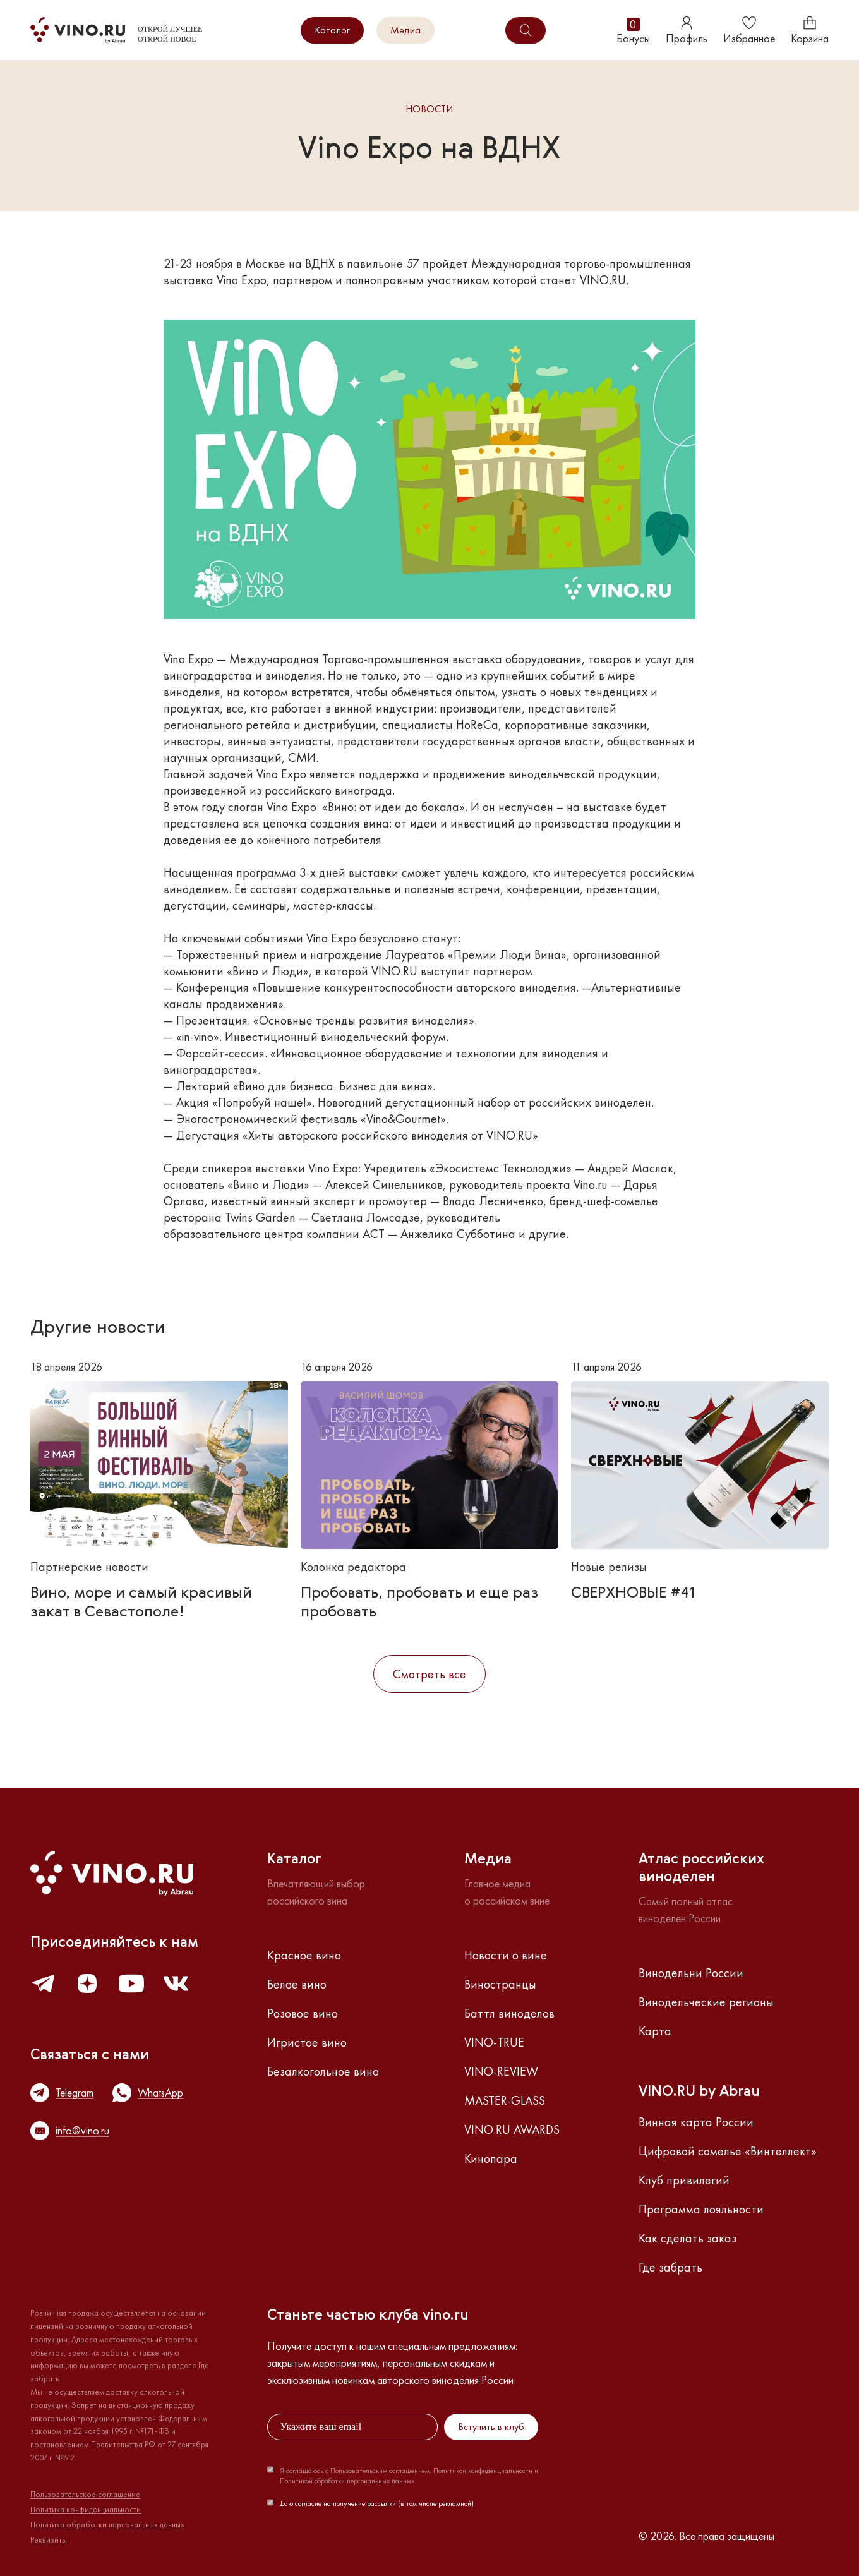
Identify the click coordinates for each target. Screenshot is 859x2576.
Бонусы (633, 30)
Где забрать (670, 2267)
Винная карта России (696, 2122)
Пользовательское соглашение (85, 2494)
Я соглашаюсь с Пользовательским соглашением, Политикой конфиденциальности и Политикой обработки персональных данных (409, 2475)
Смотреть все (429, 1674)
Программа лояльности (701, 2209)
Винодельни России (691, 1973)
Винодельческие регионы (706, 2002)
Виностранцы (500, 1984)
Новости (429, 109)
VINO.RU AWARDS (512, 2129)
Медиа (405, 30)
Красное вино (304, 1955)
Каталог (332, 30)
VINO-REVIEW (501, 2071)
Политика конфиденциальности (85, 2509)
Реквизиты (48, 2540)
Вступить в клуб (491, 2426)
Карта (655, 2031)
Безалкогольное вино (323, 2071)
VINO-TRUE (494, 2042)
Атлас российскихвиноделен (701, 1868)
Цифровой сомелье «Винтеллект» (728, 2151)
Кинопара (490, 2158)
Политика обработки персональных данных (107, 2524)
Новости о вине (505, 1955)
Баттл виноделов (509, 2013)
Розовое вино (302, 2013)
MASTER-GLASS (504, 2100)
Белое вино (297, 1984)
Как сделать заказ (687, 2238)
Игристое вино (307, 2042)
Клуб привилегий (684, 2180)
